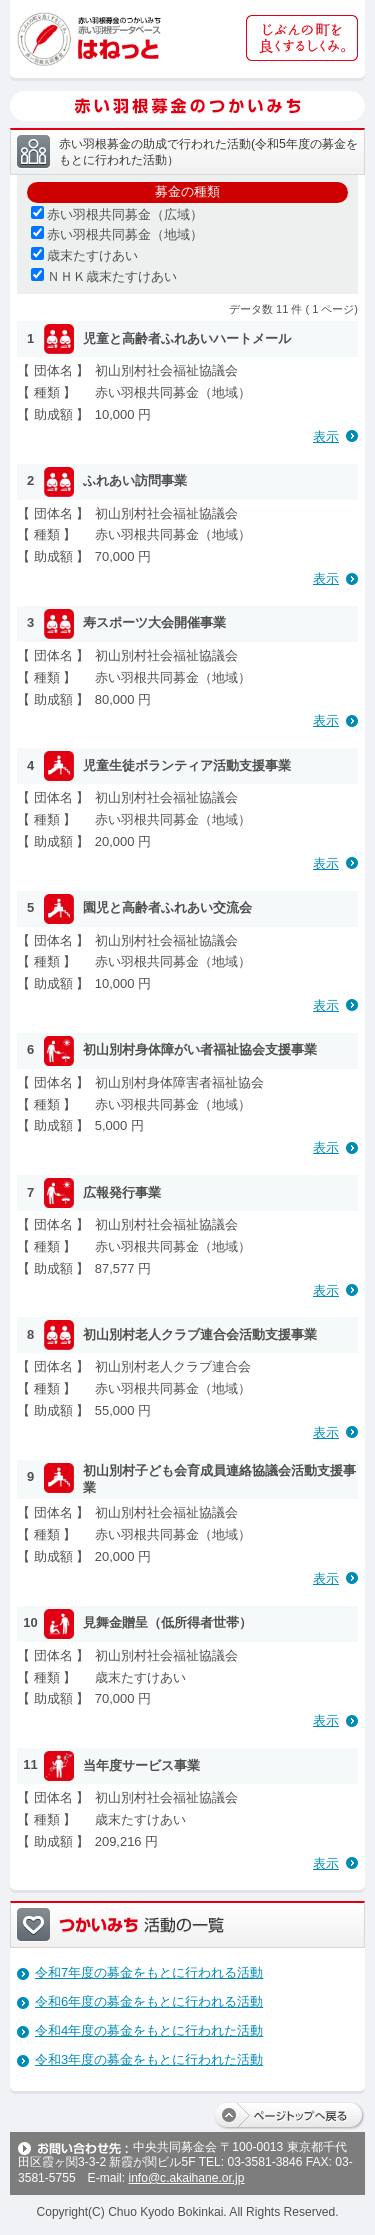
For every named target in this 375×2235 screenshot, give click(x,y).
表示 (326, 436)
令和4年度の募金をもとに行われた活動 (149, 2030)
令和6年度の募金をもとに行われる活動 (149, 2001)
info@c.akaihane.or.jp (186, 2178)
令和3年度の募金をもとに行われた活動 (149, 2059)
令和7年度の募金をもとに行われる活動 (149, 1972)
